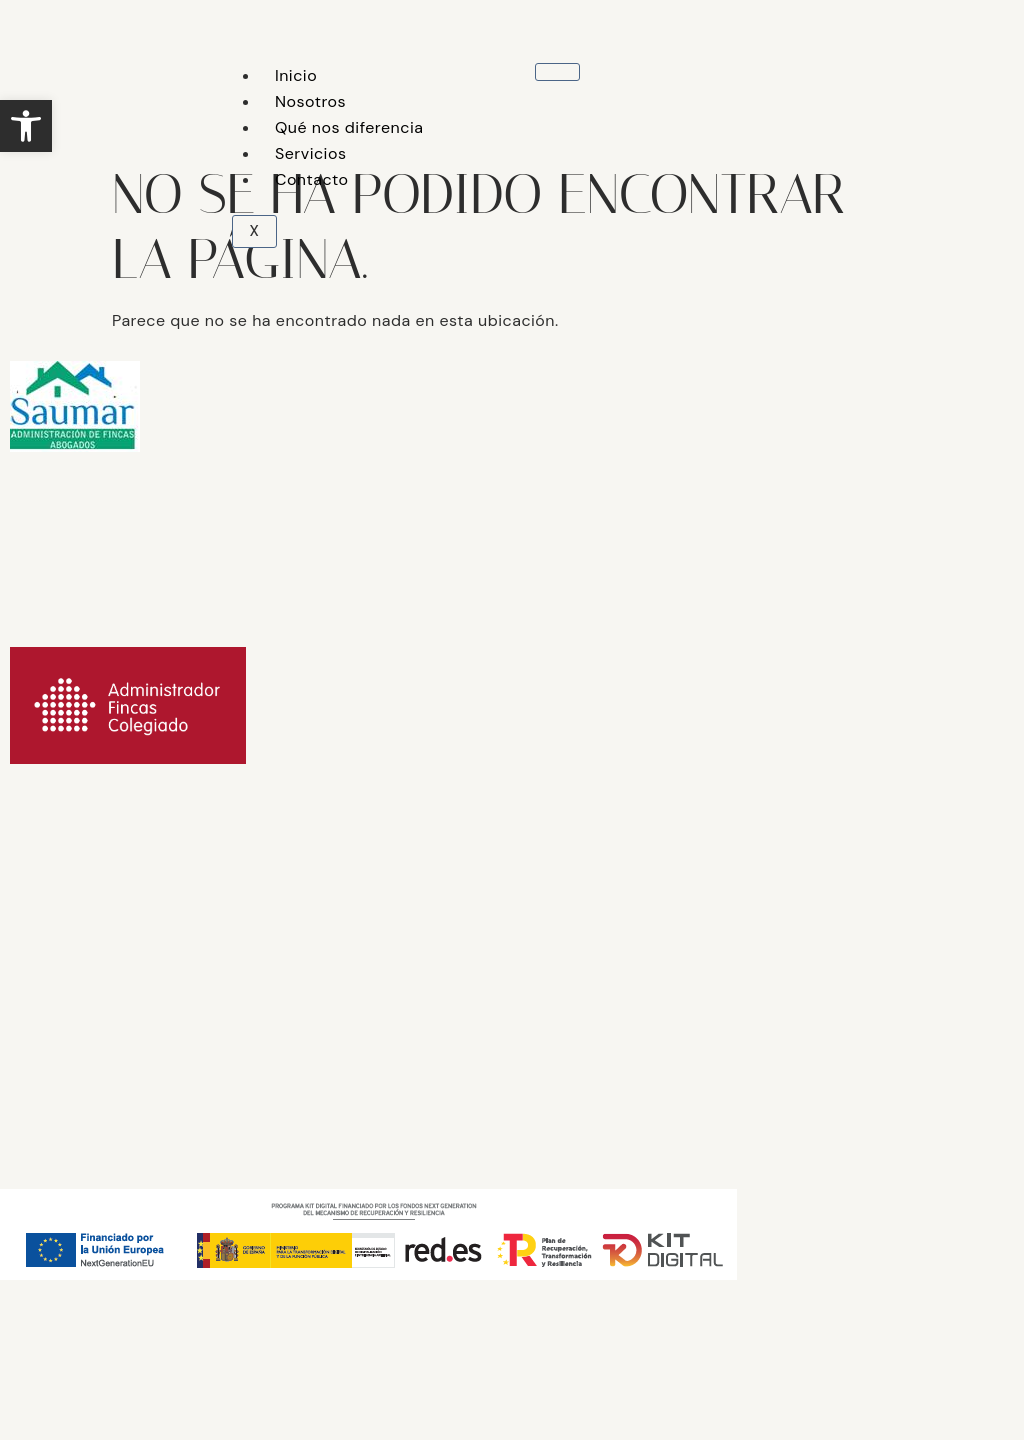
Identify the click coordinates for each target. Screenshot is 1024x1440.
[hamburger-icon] (557, 72)
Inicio (296, 75)
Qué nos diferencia (349, 127)
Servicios (311, 153)
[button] (26, 126)
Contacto (312, 179)
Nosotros (310, 101)
